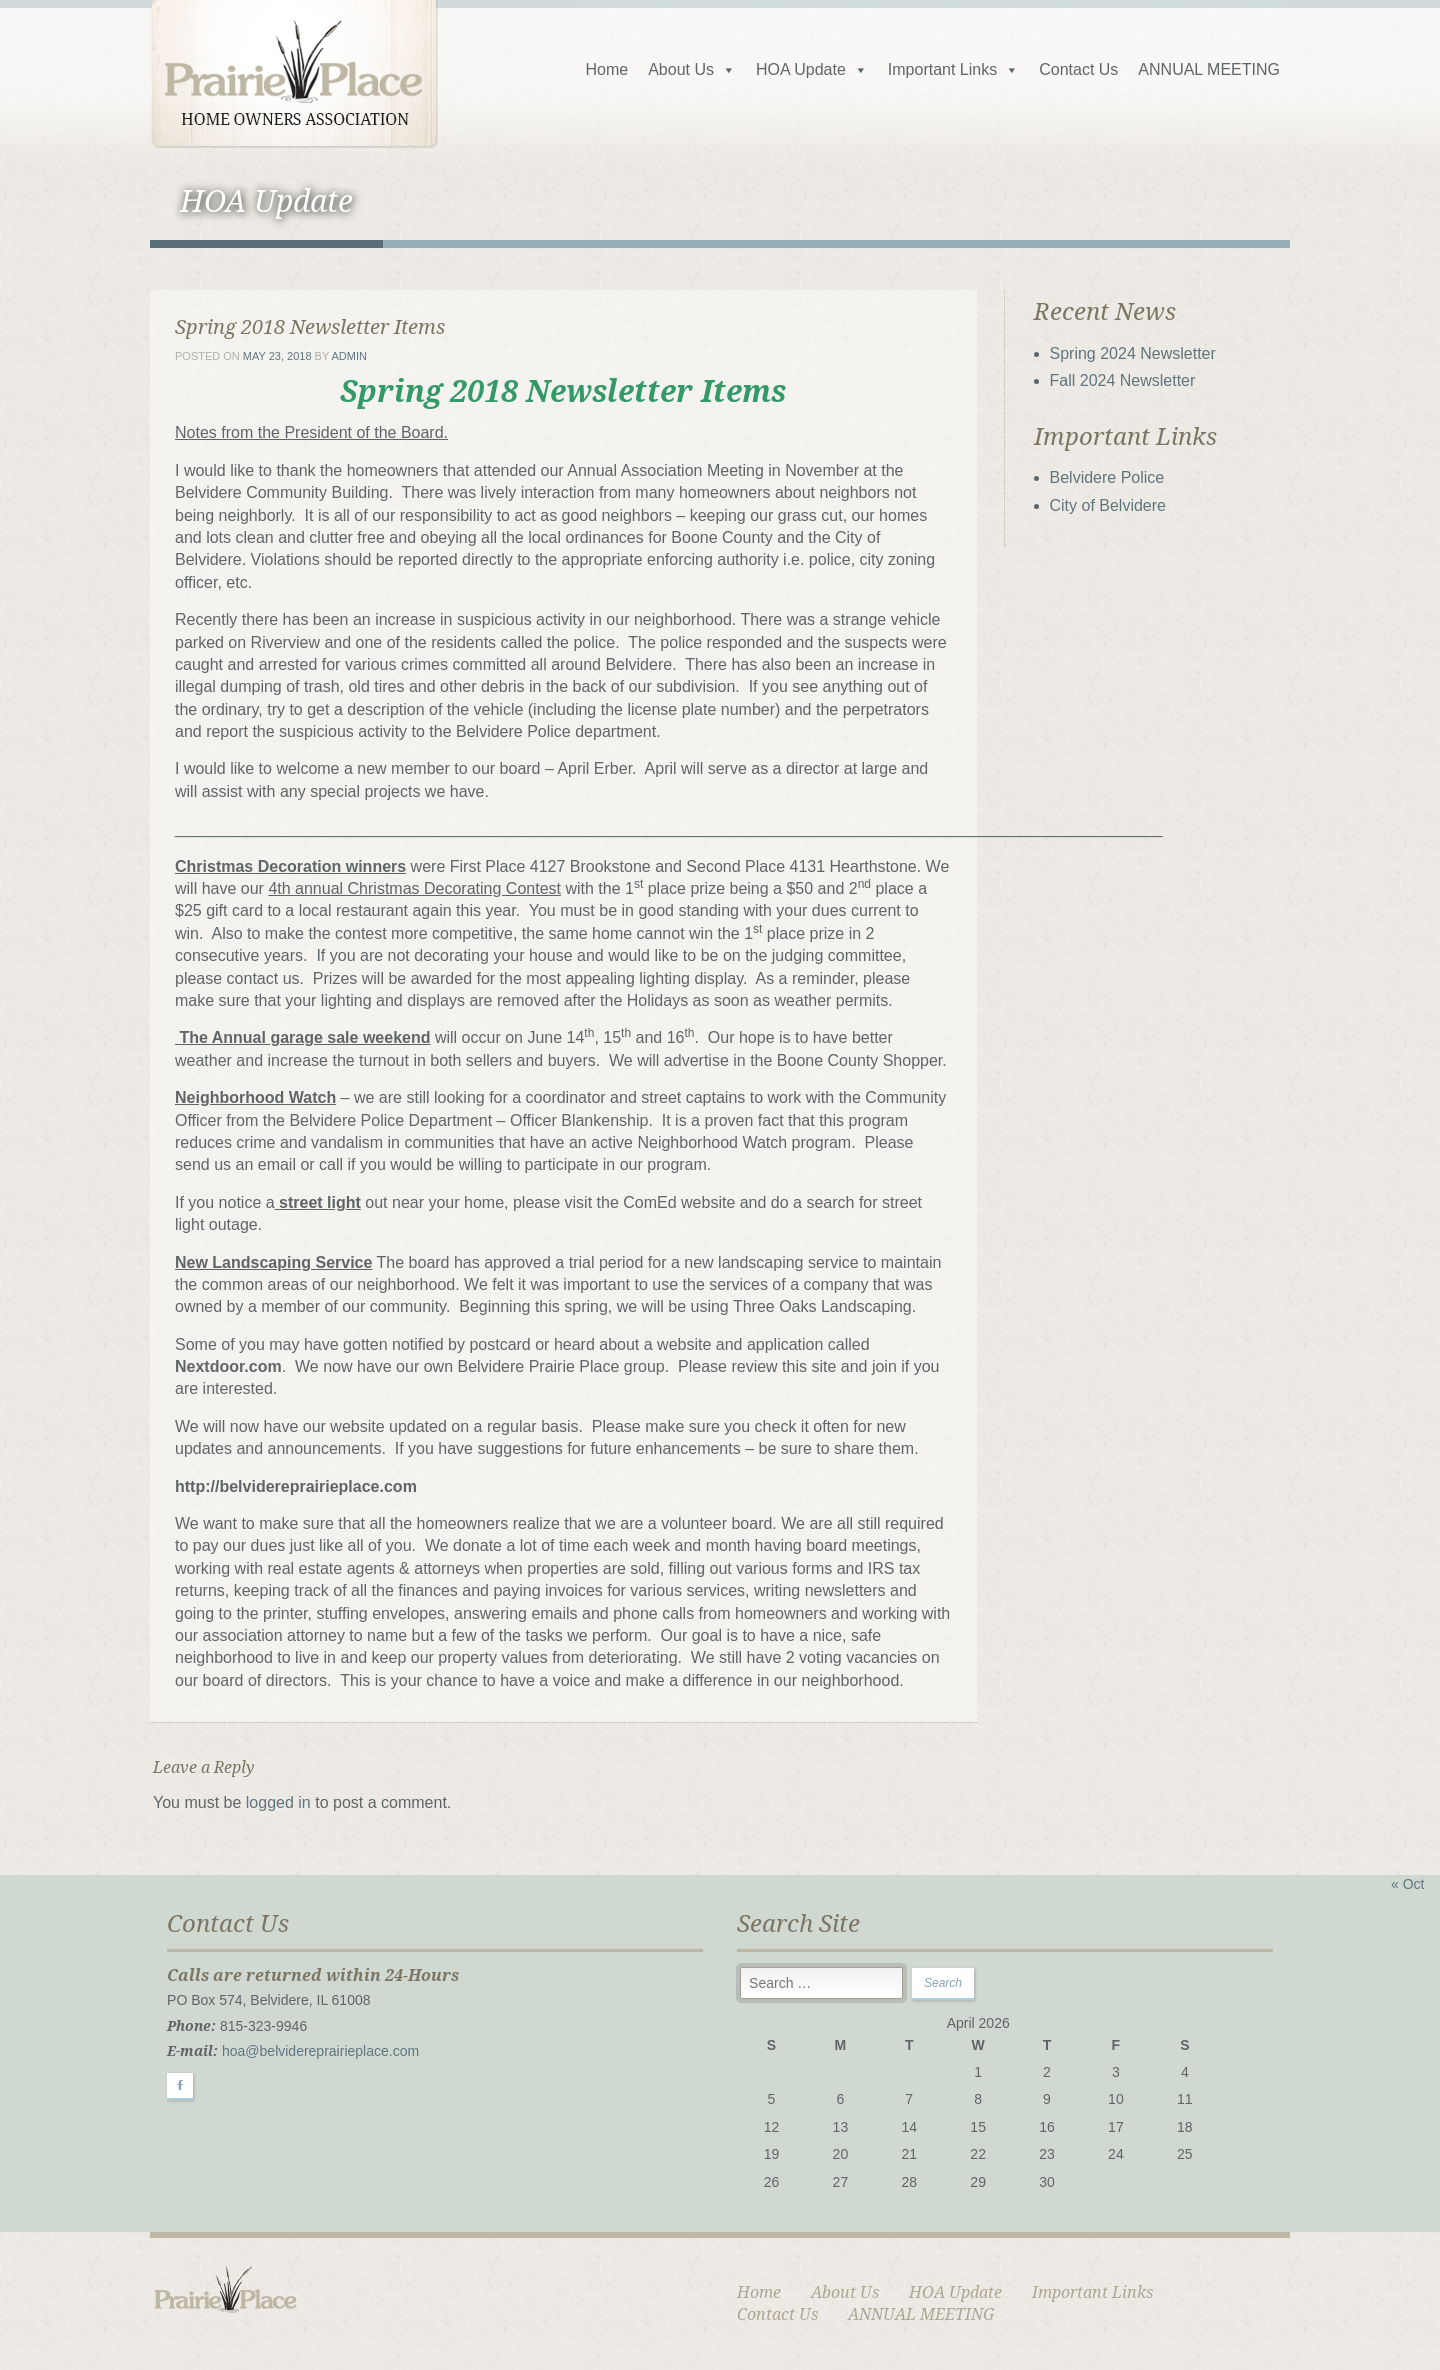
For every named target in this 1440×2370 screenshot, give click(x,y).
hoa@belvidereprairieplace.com (320, 2051)
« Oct (1407, 1884)
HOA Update (812, 69)
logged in (278, 1802)
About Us (692, 69)
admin (349, 356)
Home (606, 69)
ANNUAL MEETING (1209, 69)
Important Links (953, 69)
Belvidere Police (1107, 477)
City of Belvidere (1108, 505)
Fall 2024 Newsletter (1123, 380)
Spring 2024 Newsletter (1133, 353)
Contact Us (1078, 69)
